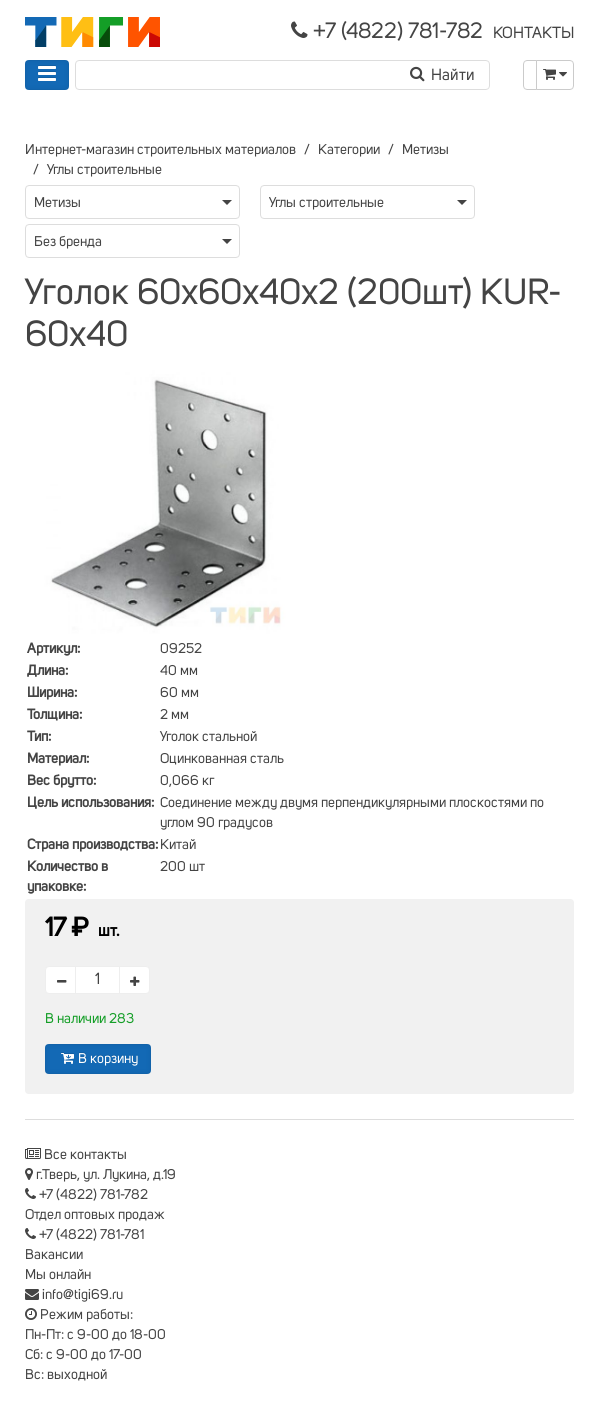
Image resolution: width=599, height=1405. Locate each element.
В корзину (98, 1058)
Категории (349, 150)
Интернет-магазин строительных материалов (160, 150)
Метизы (425, 150)
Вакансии (54, 1255)
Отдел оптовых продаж (95, 1215)
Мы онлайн (58, 1275)
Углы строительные (104, 170)
